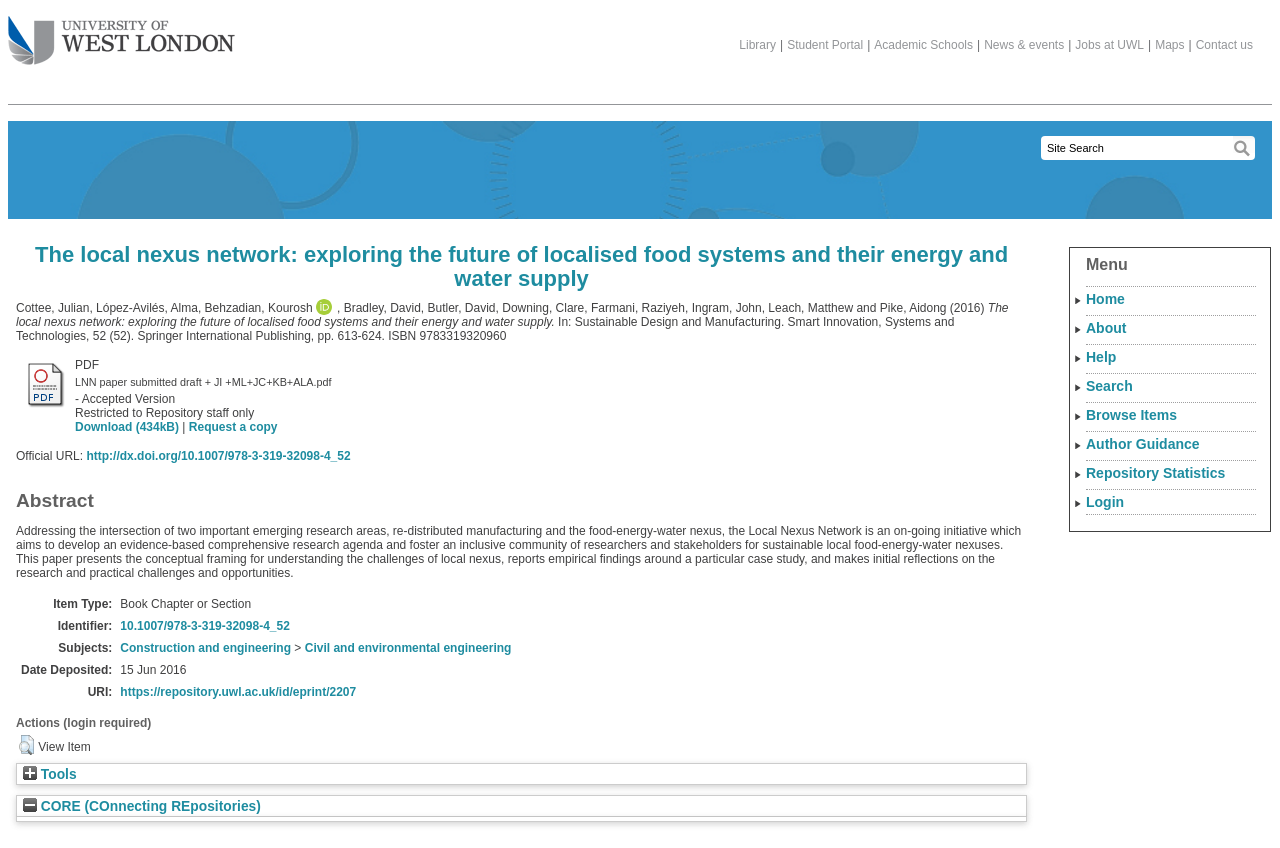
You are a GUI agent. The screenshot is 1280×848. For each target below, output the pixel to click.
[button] (26, 745)
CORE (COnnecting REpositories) (142, 806)
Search (1109, 386)
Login (1105, 502)
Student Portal (825, 45)
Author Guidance (1143, 444)
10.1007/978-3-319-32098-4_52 (204, 626)
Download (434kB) (127, 427)
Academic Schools (923, 45)
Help (1101, 357)
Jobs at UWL (1109, 45)
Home (1105, 299)
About (1106, 328)
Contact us (1224, 45)
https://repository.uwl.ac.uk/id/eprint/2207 (238, 692)
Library (757, 45)
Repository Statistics (1155, 473)
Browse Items (1131, 415)
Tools (50, 774)
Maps (1169, 45)
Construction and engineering (205, 648)
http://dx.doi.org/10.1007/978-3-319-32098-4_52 (218, 456)
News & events (1024, 45)
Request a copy (233, 427)
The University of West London (121, 33)
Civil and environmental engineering (408, 648)
